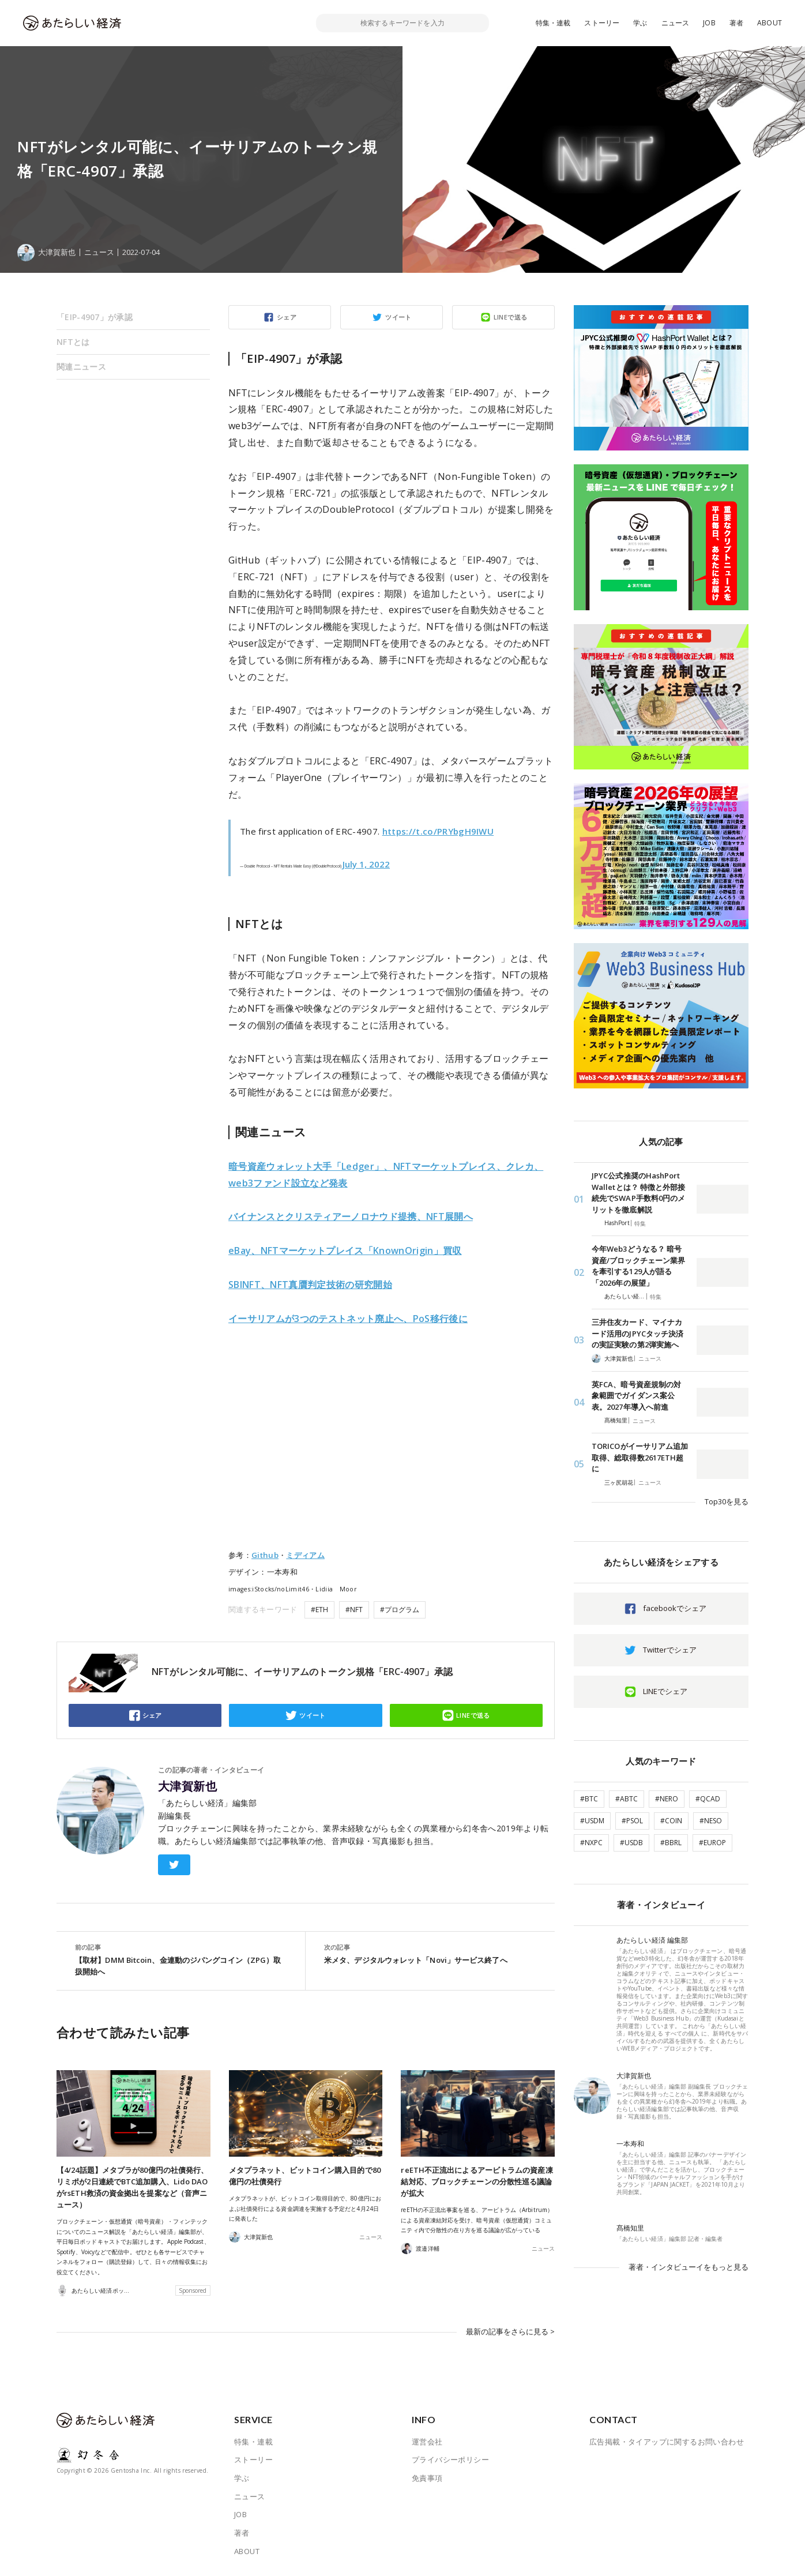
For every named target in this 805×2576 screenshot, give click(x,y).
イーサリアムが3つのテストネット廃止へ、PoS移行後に (348, 1318)
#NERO (666, 1799)
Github (265, 1555)
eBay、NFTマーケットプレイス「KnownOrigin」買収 (345, 1250)
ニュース (675, 23)
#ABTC (626, 1799)
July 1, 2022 (366, 864)
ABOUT (769, 23)
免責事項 (427, 2478)
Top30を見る (726, 1501)
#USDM (592, 1821)
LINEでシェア (665, 1691)
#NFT (354, 1609)
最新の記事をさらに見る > (510, 2331)
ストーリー (601, 23)
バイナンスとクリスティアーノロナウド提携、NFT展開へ (350, 1216)
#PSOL (632, 1821)
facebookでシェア (674, 1608)
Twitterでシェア (670, 1649)
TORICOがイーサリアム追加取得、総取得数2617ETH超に (640, 1457)
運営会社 (427, 2441)
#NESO (710, 1821)
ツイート (398, 317)
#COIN (671, 1821)
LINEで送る (511, 317)
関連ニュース (81, 366)
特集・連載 (553, 23)
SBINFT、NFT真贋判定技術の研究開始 (310, 1284)
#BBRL (671, 1842)
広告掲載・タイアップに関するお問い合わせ (666, 2441)
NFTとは (73, 341)
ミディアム (305, 1555)
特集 (640, 1223)
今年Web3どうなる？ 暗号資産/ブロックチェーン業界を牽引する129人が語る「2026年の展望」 (638, 1266)
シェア (286, 317)
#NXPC (591, 1842)
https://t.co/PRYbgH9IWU (438, 831)
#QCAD (707, 1799)
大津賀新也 (187, 1786)
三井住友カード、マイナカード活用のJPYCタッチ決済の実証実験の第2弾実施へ (637, 1333)
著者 (736, 23)
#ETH (319, 1609)
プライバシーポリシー (450, 2459)
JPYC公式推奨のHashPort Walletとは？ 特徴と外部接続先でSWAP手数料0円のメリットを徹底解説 (638, 1192)
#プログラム (399, 1609)
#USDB (631, 1842)
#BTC (589, 1799)
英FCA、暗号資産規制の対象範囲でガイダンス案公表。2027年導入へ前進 (636, 1395)
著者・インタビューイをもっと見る (688, 2267)
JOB (709, 23)
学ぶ (640, 23)
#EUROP (712, 1842)
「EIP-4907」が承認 (95, 316)
